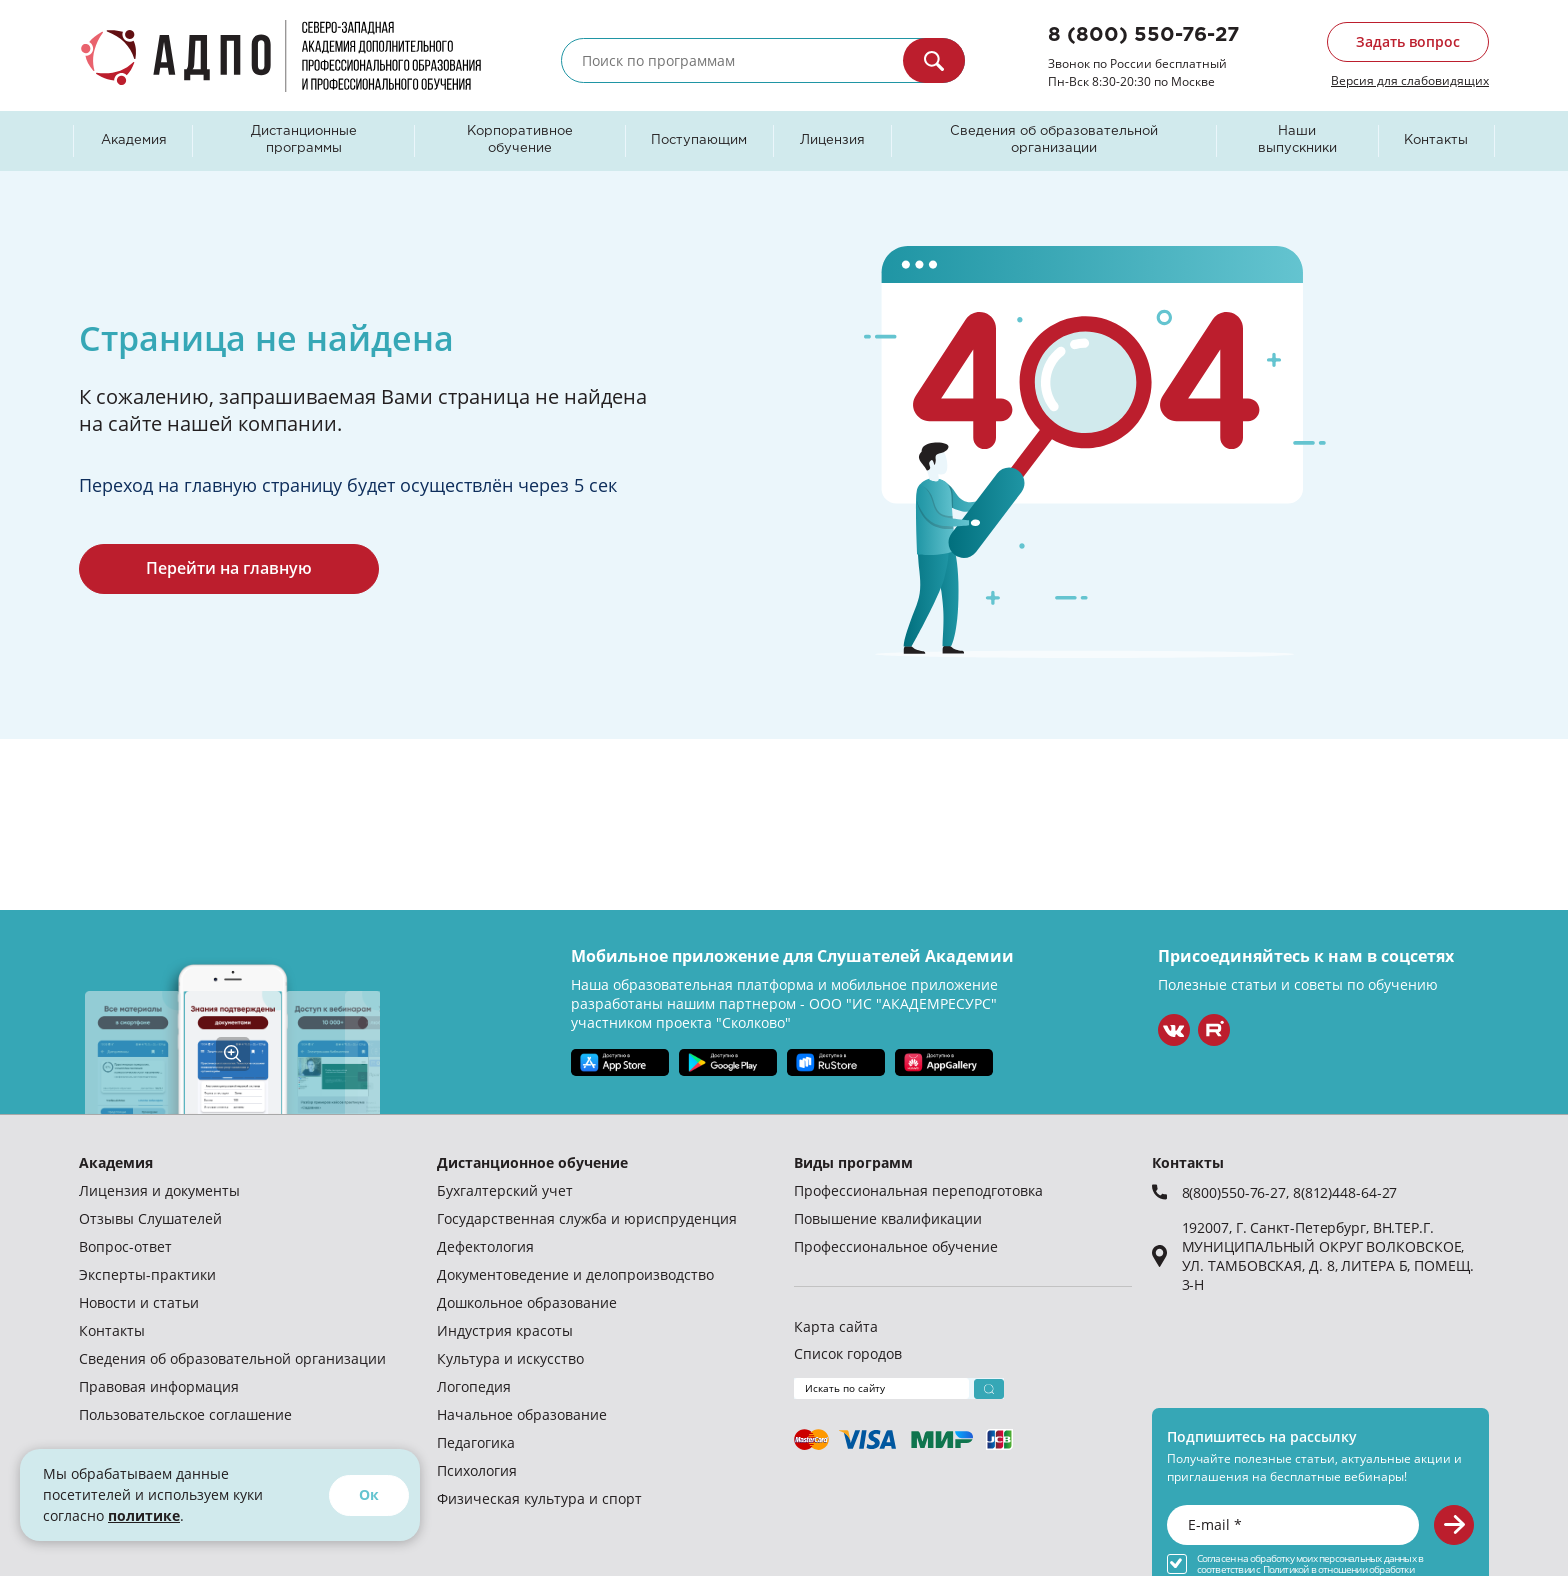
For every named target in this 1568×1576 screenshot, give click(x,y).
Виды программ (853, 1162)
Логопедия (474, 1386)
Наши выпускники (1297, 140)
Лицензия (832, 140)
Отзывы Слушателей (150, 1218)
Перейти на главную (229, 568)
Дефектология (485, 1246)
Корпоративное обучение (520, 140)
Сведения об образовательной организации (1054, 140)
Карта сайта (836, 1326)
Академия (134, 140)
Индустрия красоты (505, 1330)
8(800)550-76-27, (1237, 1192)
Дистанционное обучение (532, 1162)
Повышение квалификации (888, 1218)
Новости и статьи (139, 1302)
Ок (369, 1494)
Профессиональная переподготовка (918, 1190)
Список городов (848, 1353)
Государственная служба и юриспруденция (587, 1218)
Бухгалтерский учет (505, 1190)
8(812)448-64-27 (1345, 1192)
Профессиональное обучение (896, 1246)
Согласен (1216, 1558)
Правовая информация (159, 1386)
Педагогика (476, 1442)
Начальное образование (522, 1414)
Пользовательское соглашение (185, 1414)
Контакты (1436, 140)
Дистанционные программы (304, 140)
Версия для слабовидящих (1410, 80)
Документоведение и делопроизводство (575, 1274)
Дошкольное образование (527, 1302)
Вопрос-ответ (125, 1246)
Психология (477, 1470)
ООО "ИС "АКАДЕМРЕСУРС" (903, 1003)
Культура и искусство (510, 1358)
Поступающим (699, 140)
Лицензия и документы (159, 1190)
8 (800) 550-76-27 (1143, 35)
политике (144, 1515)
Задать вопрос (1408, 41)
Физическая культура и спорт (539, 1498)
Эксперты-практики (147, 1274)
